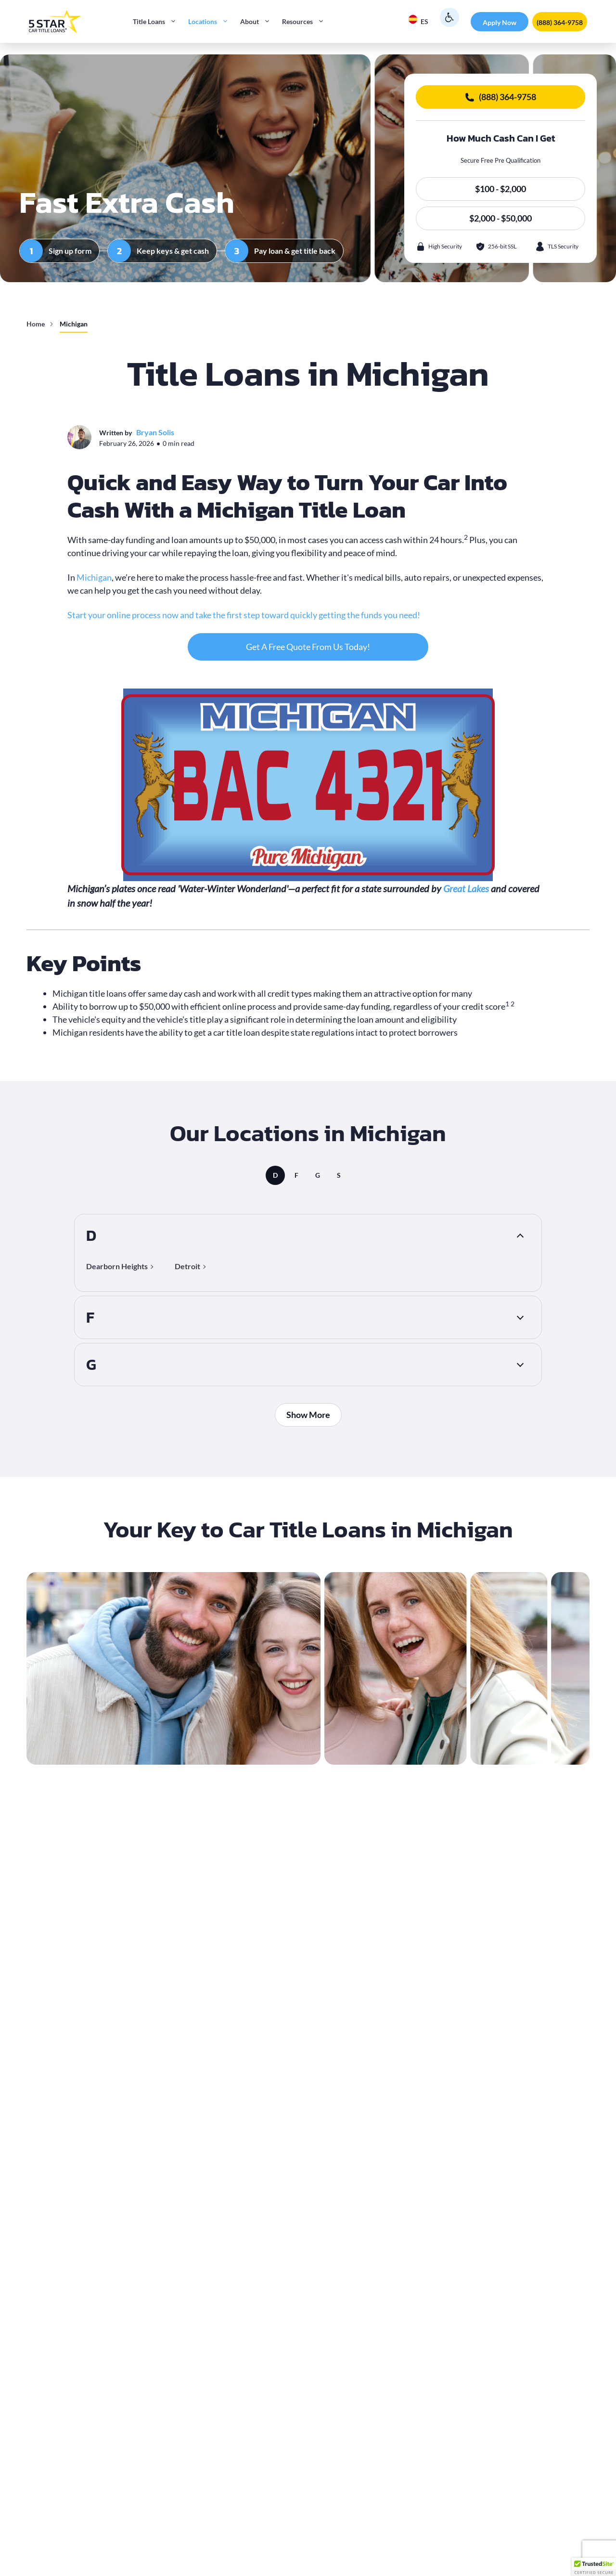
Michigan (94, 577)
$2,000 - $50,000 (500, 218)
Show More (308, 1411)
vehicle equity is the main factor (357, 2287)
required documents (160, 2401)
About (258, 21)
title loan (104, 1833)
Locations (211, 21)
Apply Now (499, 22)
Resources (306, 21)
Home (35, 324)
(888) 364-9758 (560, 22)
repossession (116, 1934)
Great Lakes (466, 888)
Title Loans (157, 21)
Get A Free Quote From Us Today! (308, 646)
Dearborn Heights (117, 1264)
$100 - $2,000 (500, 188)
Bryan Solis (155, 432)
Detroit (187, 1264)
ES (418, 20)
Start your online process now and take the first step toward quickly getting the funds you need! (243, 615)
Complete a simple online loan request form (174, 2388)
